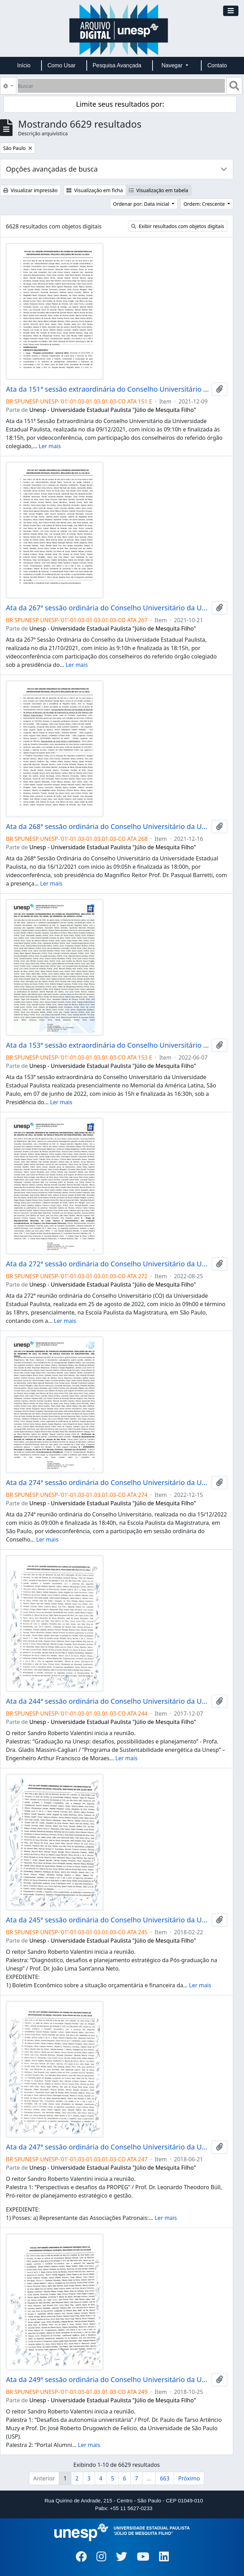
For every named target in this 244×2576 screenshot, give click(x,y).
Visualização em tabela (158, 190)
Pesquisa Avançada (117, 65)
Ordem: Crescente (204, 204)
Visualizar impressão (30, 190)
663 (164, 2478)
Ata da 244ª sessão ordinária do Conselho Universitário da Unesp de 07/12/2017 (107, 1701)
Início (23, 65)
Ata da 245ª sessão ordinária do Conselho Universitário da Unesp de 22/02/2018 (107, 1920)
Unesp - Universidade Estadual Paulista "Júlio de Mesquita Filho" (112, 410)
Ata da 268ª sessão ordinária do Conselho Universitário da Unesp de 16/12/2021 (107, 826)
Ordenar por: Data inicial (142, 204)
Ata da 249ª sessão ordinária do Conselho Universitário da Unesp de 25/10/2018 (107, 2379)
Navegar (173, 65)
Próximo (189, 2478)
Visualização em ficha (94, 190)
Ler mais (50, 446)
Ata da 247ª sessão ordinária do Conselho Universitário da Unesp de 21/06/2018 (107, 2147)
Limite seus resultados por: (120, 104)
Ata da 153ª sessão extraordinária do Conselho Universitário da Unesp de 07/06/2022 (107, 1045)
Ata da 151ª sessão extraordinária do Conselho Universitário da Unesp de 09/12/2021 (107, 389)
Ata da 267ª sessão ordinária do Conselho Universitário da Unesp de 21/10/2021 (107, 608)
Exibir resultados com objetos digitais (177, 226)
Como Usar (61, 65)
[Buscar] (121, 86)
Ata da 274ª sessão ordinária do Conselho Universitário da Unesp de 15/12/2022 (107, 1482)
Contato (217, 65)
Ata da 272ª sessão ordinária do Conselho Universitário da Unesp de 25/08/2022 (107, 1264)
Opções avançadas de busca (52, 169)
